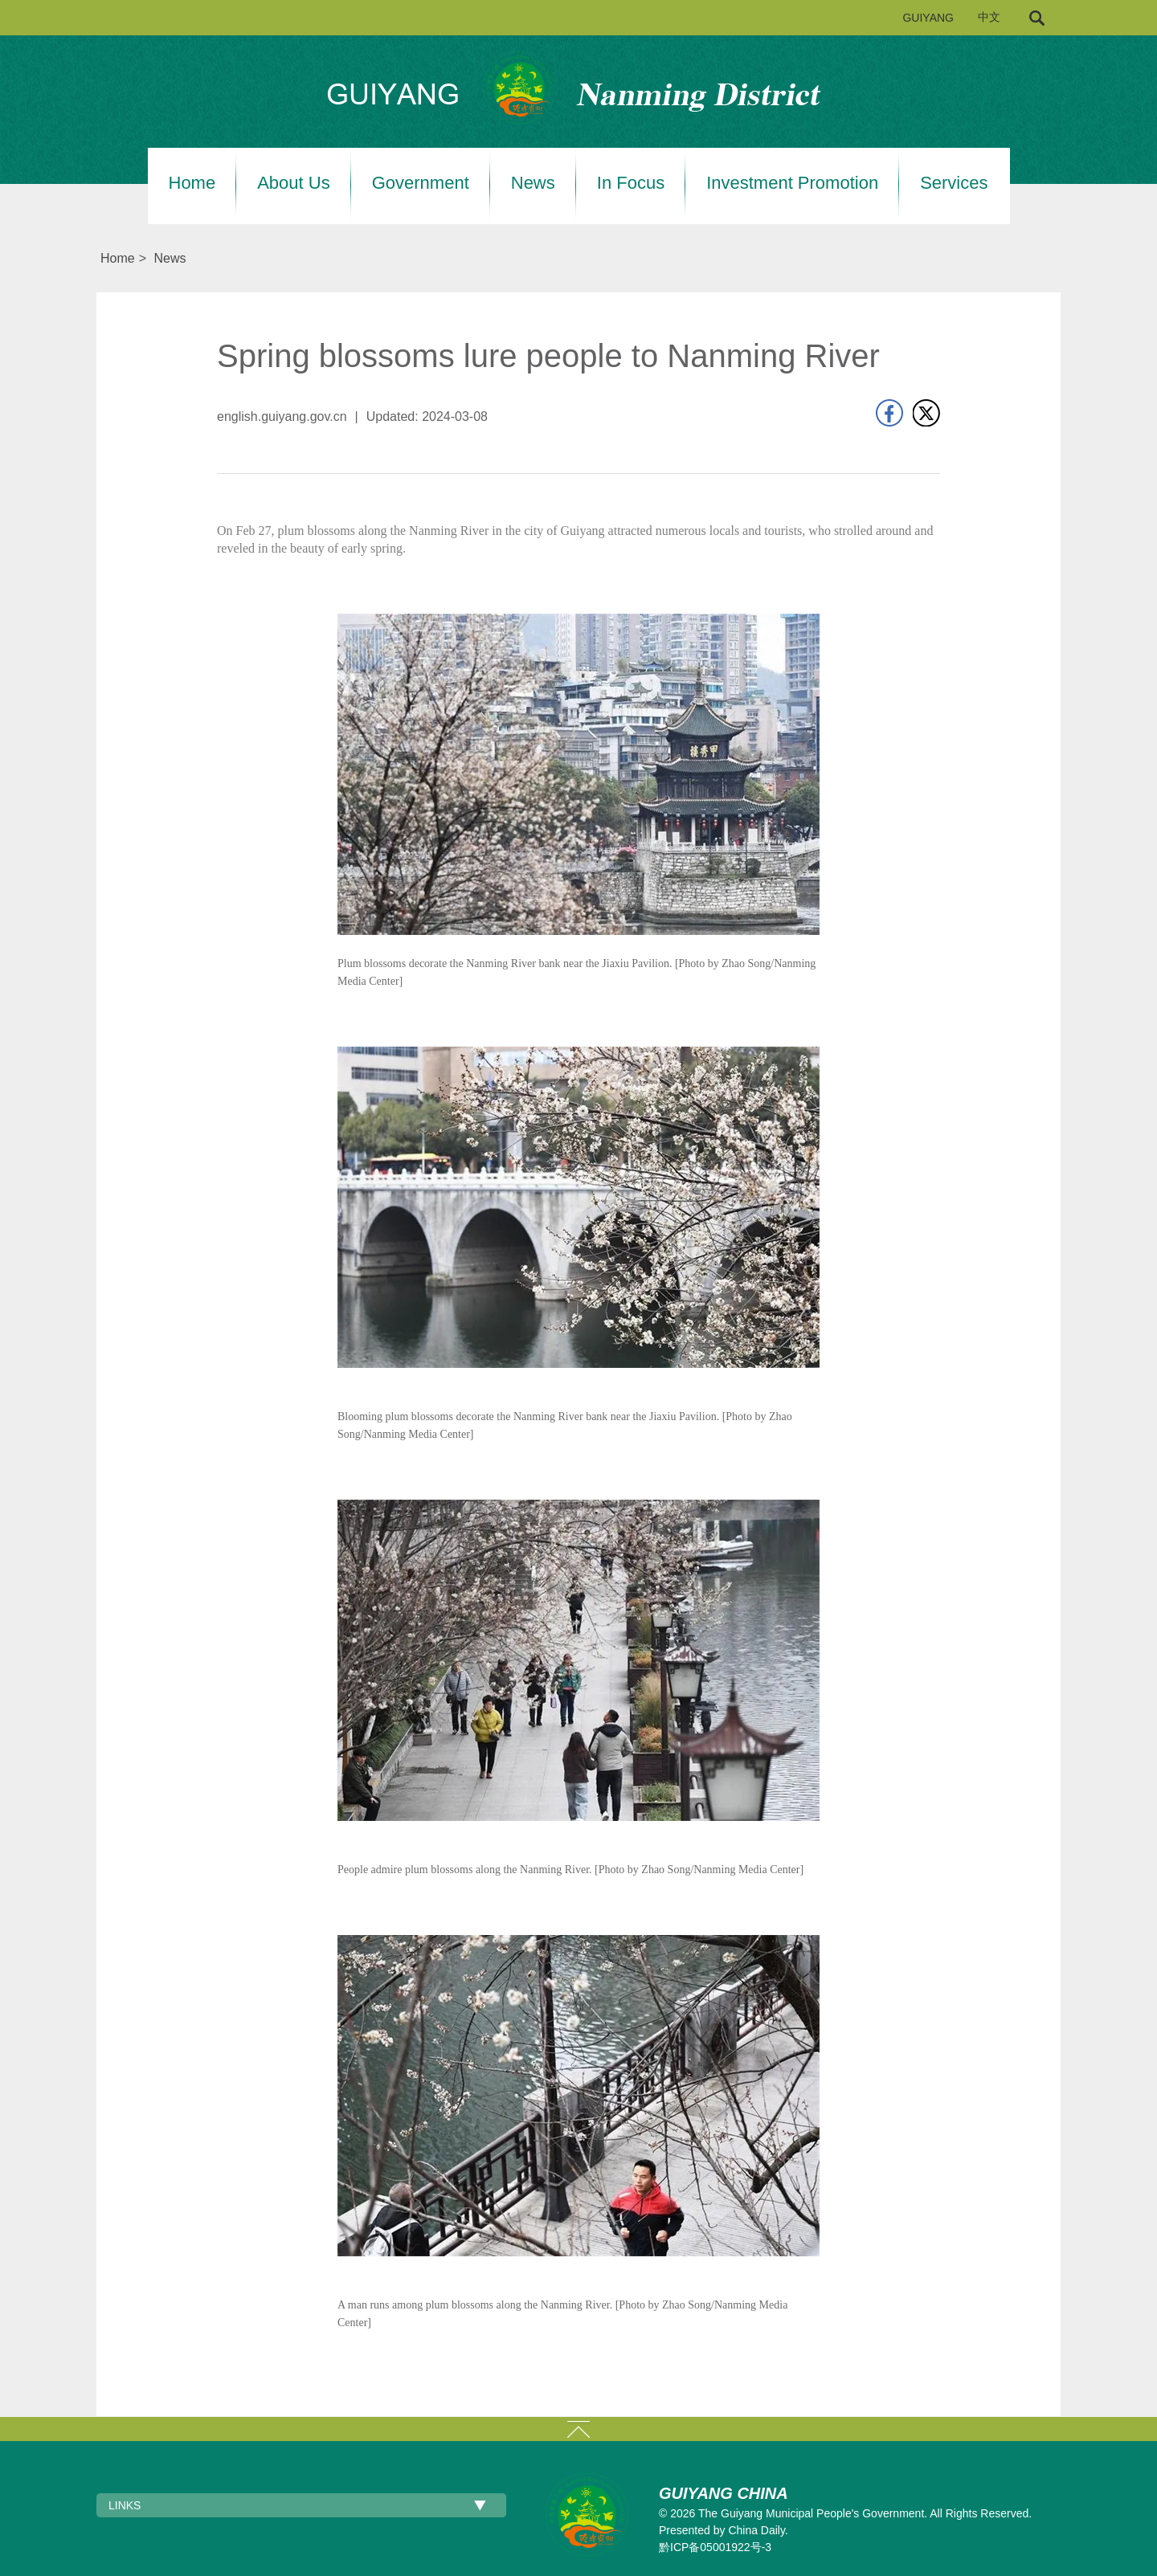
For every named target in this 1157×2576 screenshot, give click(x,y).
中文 (989, 17)
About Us (293, 183)
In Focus (630, 183)
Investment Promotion (792, 183)
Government (420, 183)
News (533, 183)
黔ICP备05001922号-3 (715, 2547)
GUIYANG (928, 17)
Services (953, 183)
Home (192, 183)
